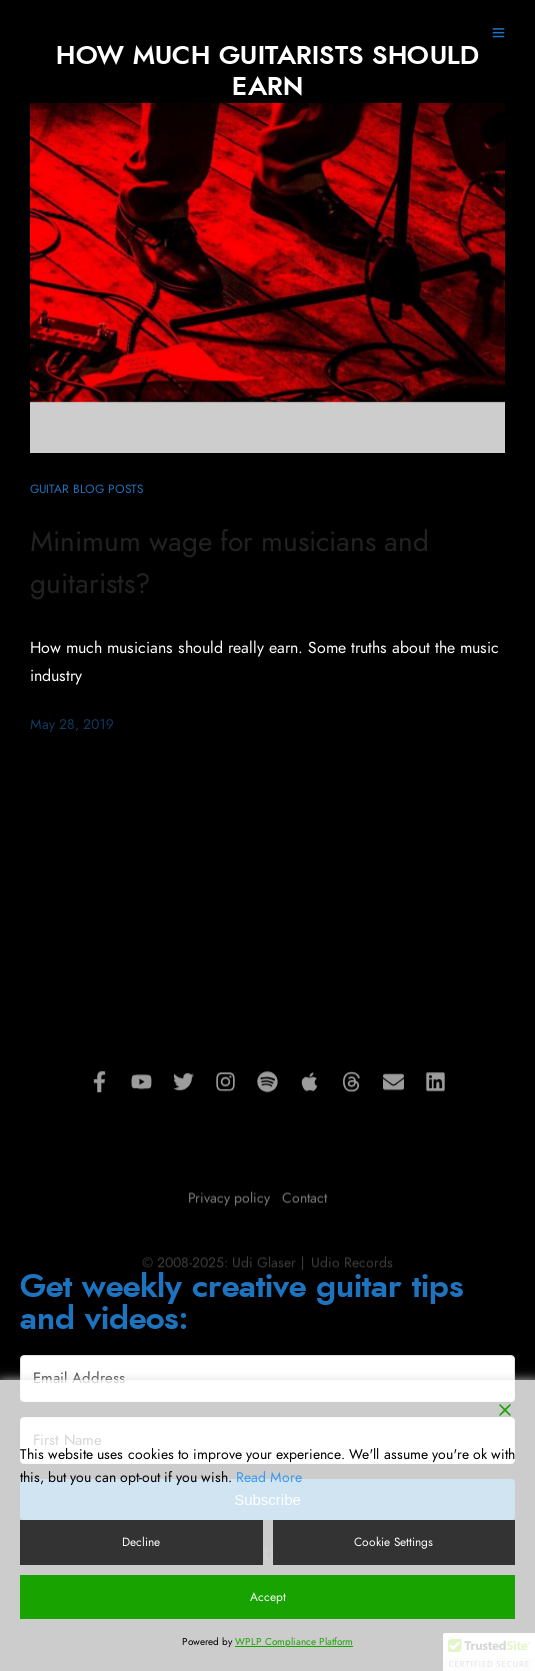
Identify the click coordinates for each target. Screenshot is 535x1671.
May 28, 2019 (72, 725)
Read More (269, 1478)
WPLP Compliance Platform (294, 1642)
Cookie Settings (393, 1542)
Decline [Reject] (141, 1542)
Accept (268, 1597)
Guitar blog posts (86, 489)
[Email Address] (267, 1378)
